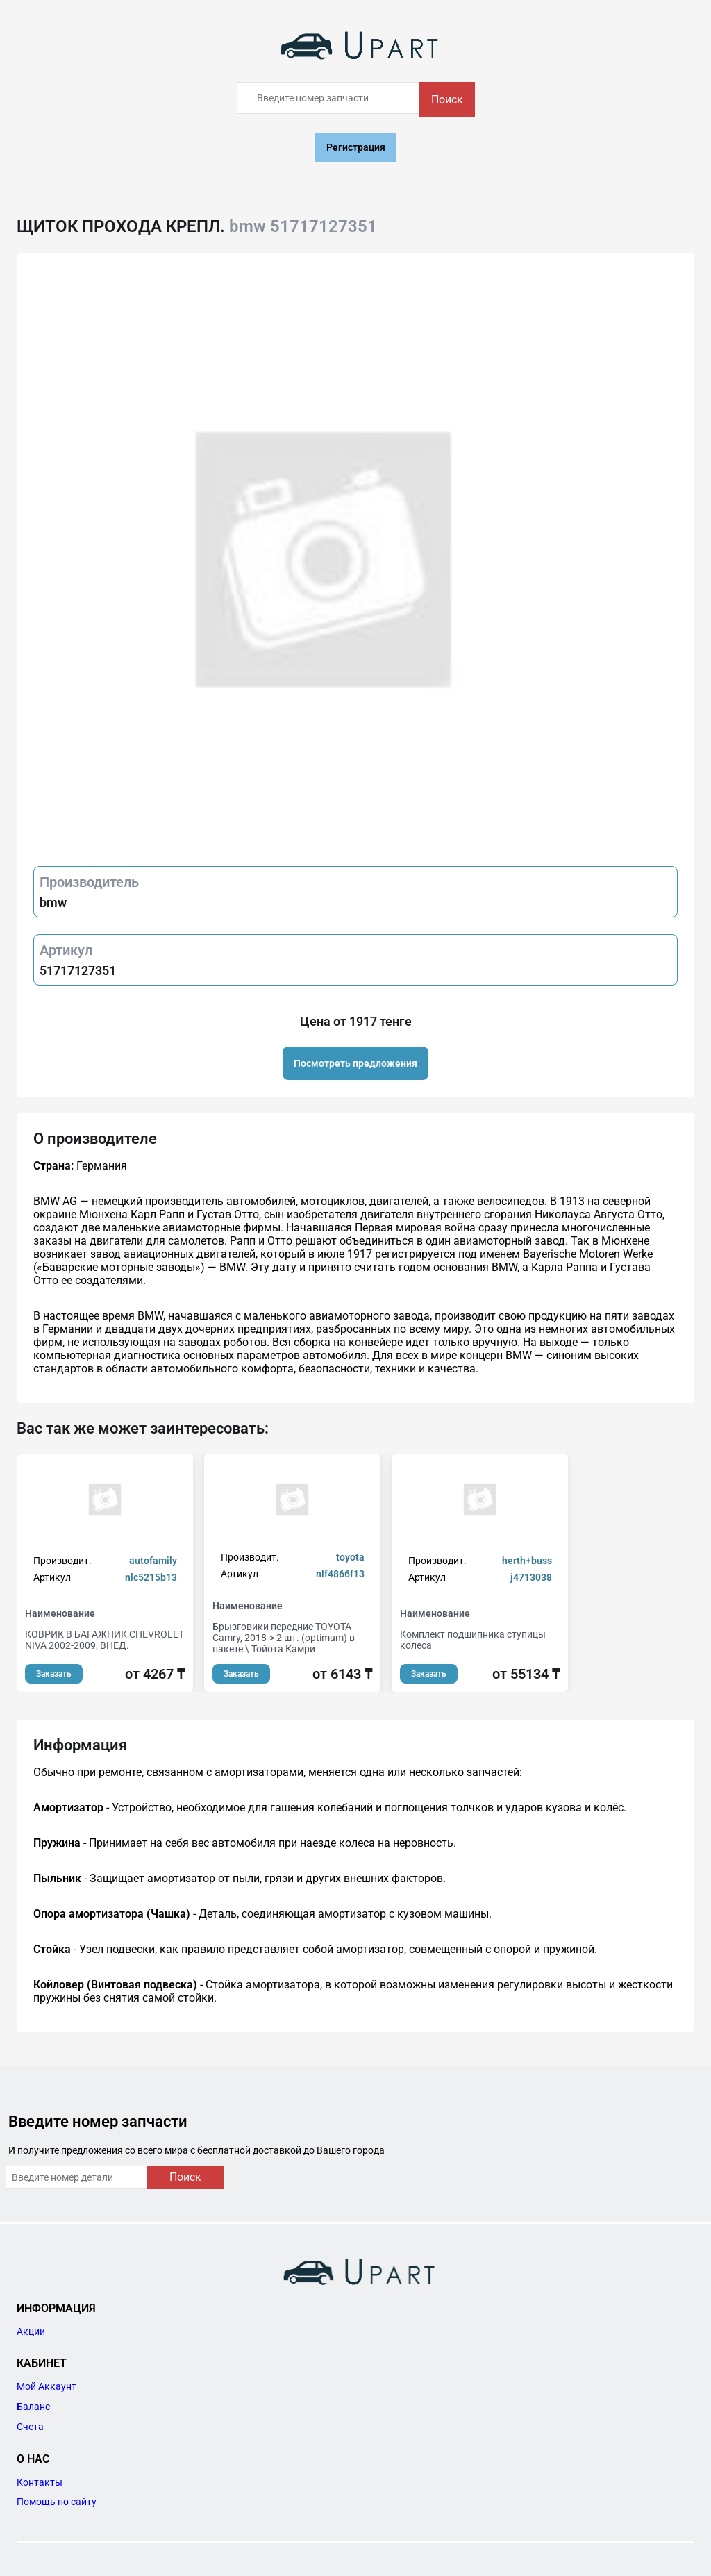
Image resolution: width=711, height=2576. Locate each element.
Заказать (54, 1674)
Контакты (39, 2482)
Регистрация (355, 147)
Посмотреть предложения (355, 1063)
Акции (31, 2331)
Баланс (33, 2406)
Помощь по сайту (57, 2501)
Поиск (447, 99)
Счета (30, 2426)
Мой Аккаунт (46, 2386)
